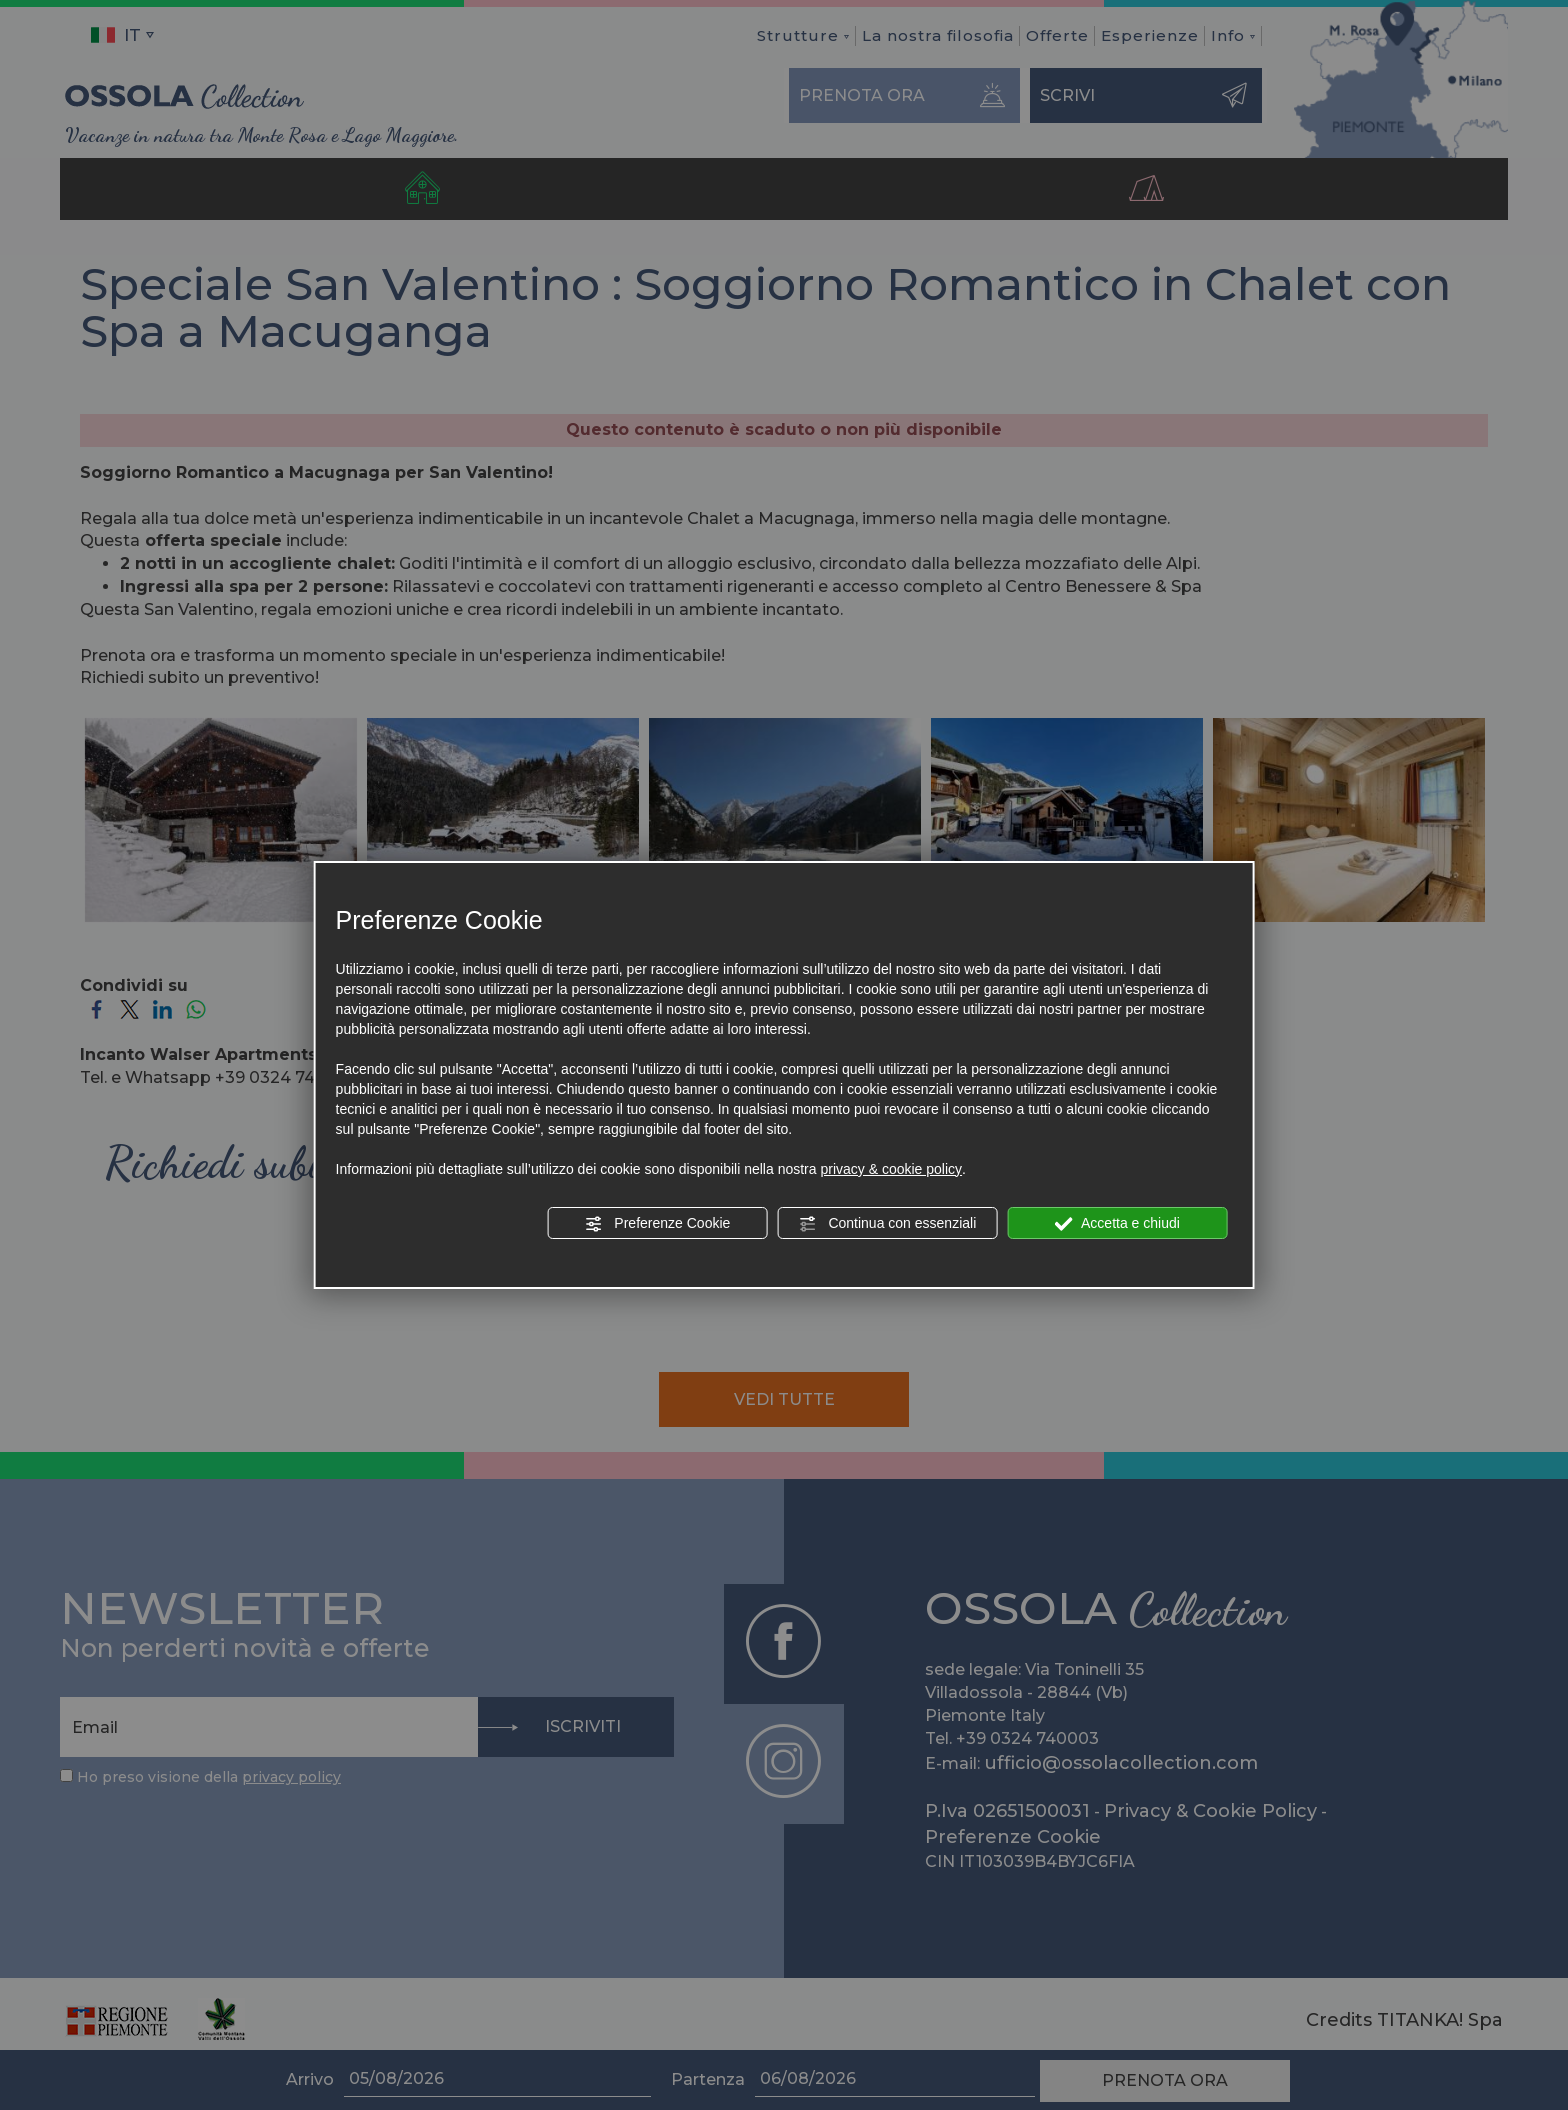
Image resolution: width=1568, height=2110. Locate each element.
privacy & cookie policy (891, 1169)
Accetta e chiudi (1117, 1224)
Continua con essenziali (888, 1224)
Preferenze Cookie (657, 1224)
